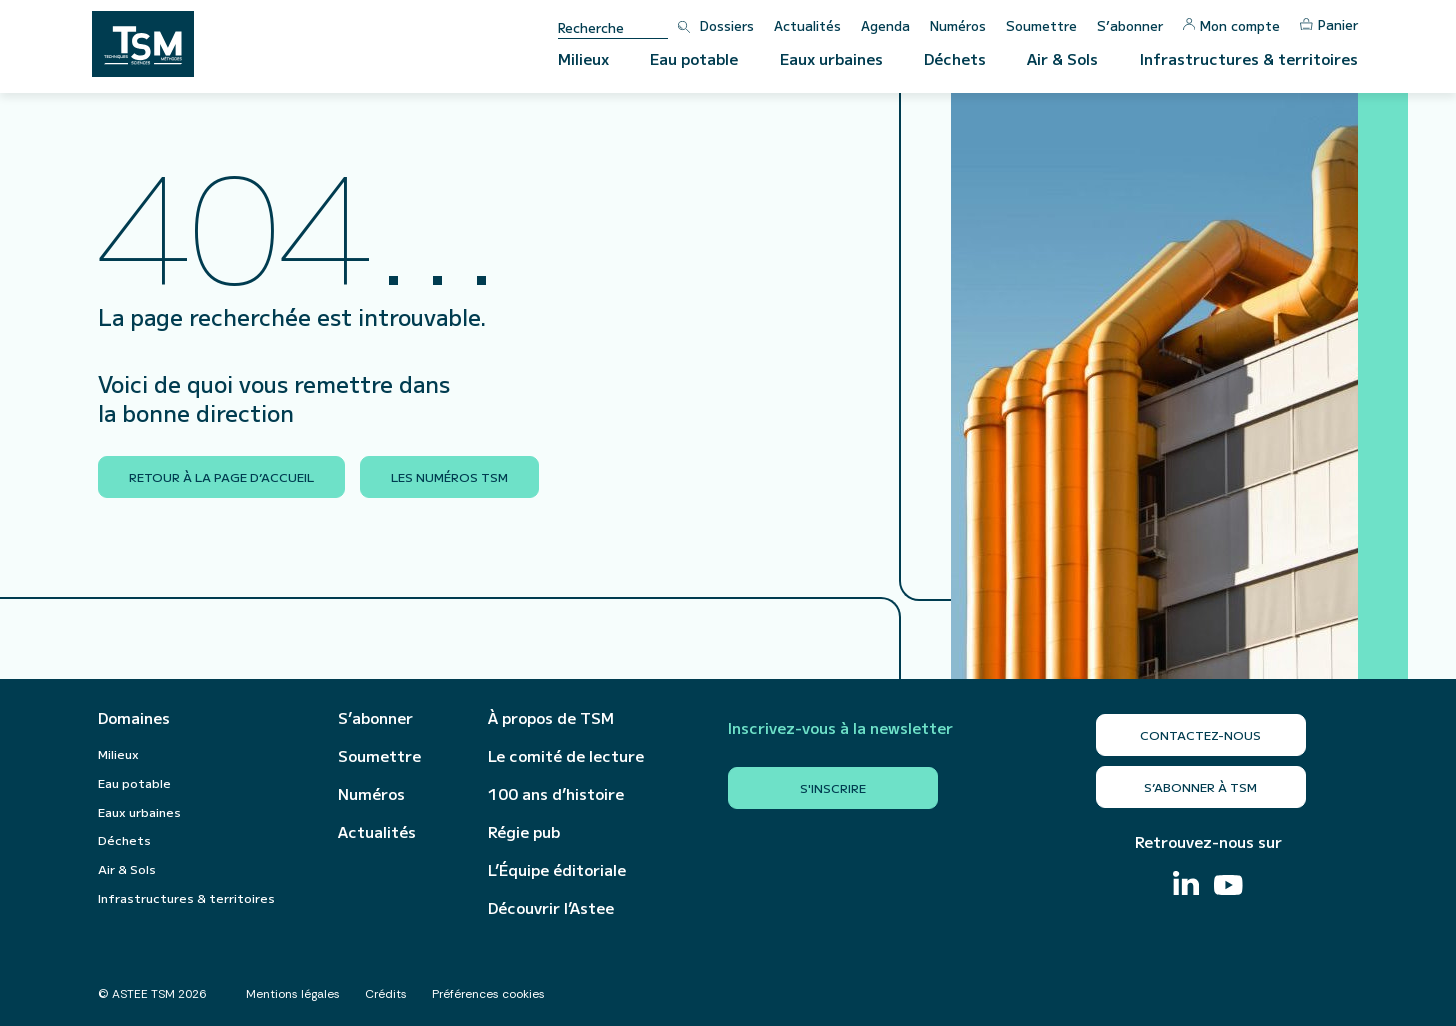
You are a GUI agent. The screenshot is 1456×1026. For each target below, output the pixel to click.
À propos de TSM (551, 718)
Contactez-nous (1200, 734)
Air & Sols (1062, 58)
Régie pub (524, 832)
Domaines (134, 718)
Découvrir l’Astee (551, 908)
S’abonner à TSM (1200, 786)
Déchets (955, 58)
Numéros (958, 25)
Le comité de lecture (566, 756)
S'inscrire (833, 787)
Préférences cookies (488, 994)
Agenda (885, 25)
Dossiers (727, 25)
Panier (1329, 24)
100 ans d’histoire (556, 794)
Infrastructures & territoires (1249, 58)
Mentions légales (293, 994)
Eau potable (694, 58)
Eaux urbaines (831, 58)
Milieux (583, 58)
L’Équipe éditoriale (557, 870)
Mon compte (1231, 25)
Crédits (386, 994)
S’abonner (1130, 25)
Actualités (807, 25)
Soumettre (1041, 25)
